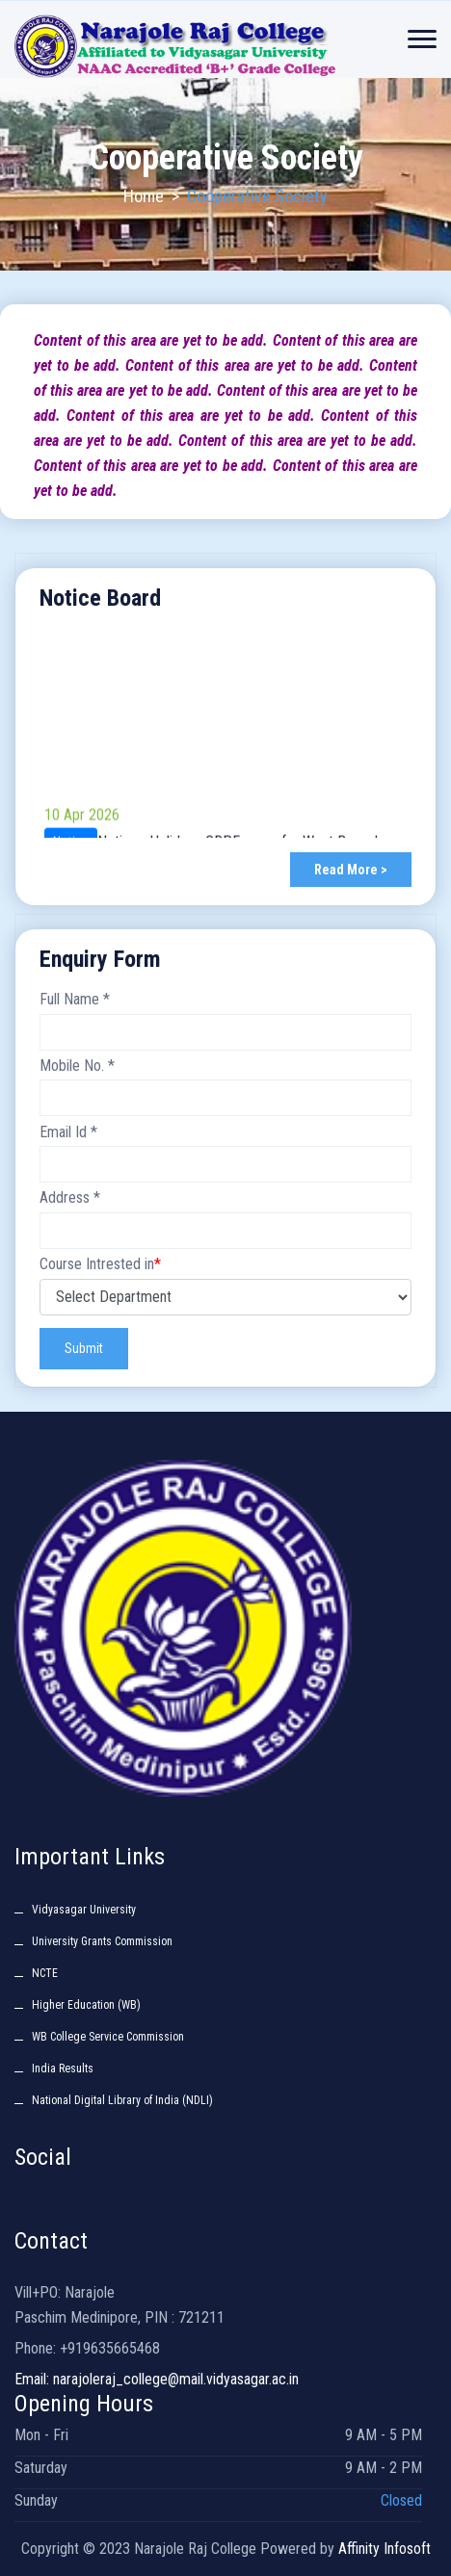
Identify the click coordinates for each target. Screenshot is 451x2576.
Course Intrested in (100, 1264)
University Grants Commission (102, 1941)
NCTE (45, 1973)
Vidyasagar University (84, 1909)
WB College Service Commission (108, 2036)
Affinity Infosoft (384, 2548)
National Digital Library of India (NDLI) (122, 2100)
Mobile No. (77, 1065)
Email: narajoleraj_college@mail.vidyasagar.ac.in (156, 2379)
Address (70, 1197)
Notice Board (100, 598)
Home (143, 196)
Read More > (350, 869)
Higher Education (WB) (86, 2005)
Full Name (75, 999)
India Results (62, 2068)
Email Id (68, 1132)
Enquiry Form (100, 959)
